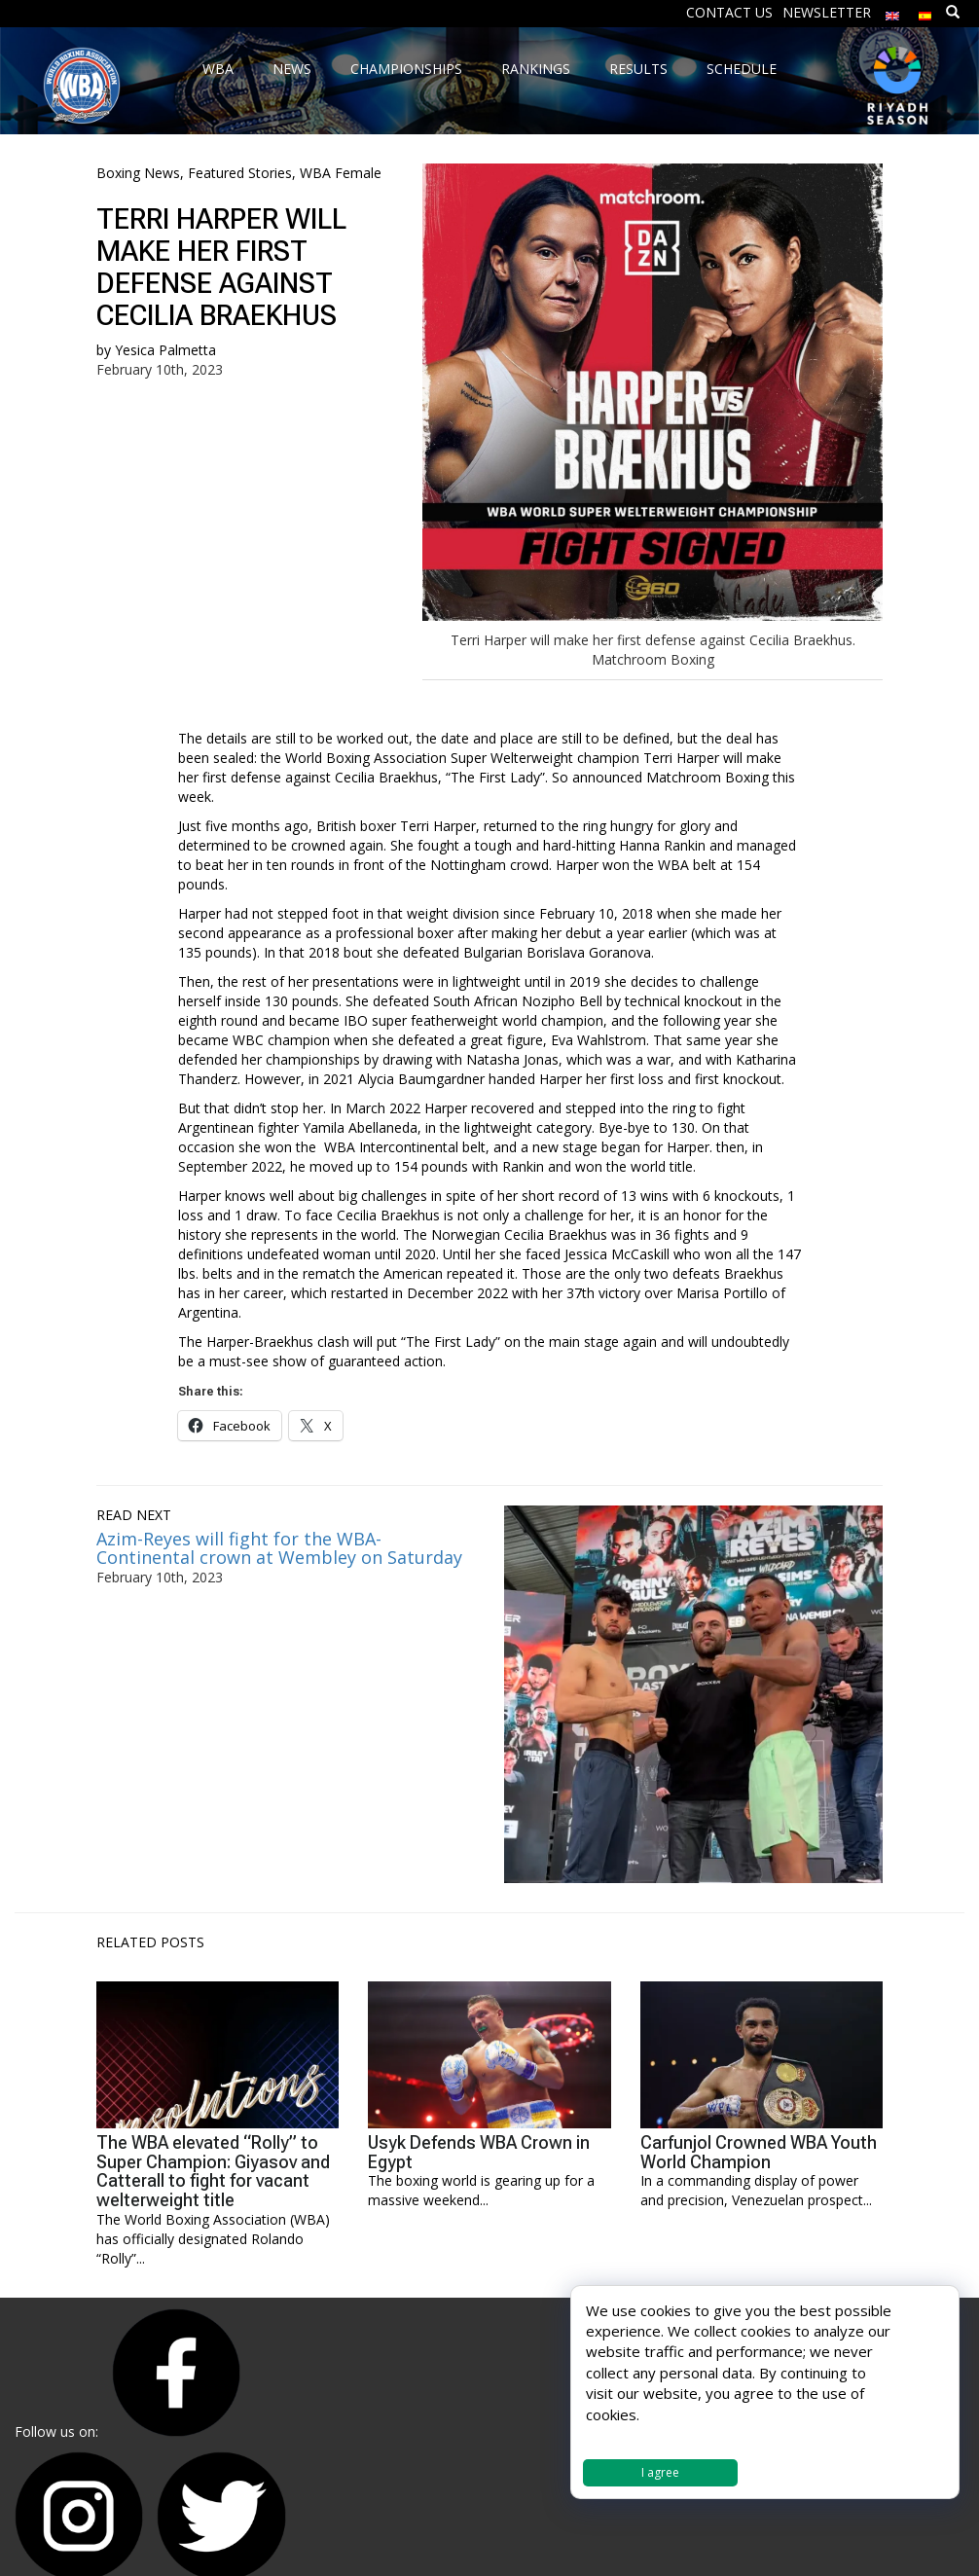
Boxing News (138, 172)
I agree (660, 2472)
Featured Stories (240, 172)
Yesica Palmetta (165, 350)
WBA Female (340, 172)
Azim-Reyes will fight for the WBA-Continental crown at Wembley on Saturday (279, 1548)
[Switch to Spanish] (925, 11)
